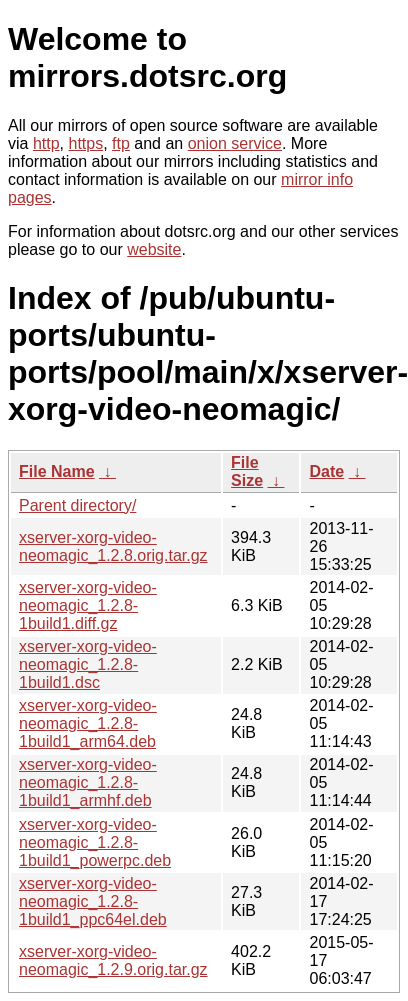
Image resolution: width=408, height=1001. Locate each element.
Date (326, 471)
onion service (235, 143)
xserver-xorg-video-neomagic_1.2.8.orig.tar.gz (113, 546)
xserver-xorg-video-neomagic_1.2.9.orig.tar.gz (113, 960)
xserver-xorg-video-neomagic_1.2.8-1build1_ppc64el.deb (93, 901)
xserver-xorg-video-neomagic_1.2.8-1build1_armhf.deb (88, 782)
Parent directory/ (77, 505)
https (85, 143)
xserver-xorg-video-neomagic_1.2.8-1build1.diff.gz (88, 605)
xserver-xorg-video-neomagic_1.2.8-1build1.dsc (88, 664)
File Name (57, 471)
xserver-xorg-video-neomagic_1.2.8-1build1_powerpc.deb (95, 842)
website (154, 249)
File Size (247, 471)
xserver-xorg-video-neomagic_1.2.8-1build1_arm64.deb (88, 723)
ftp (121, 143)
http (46, 143)
